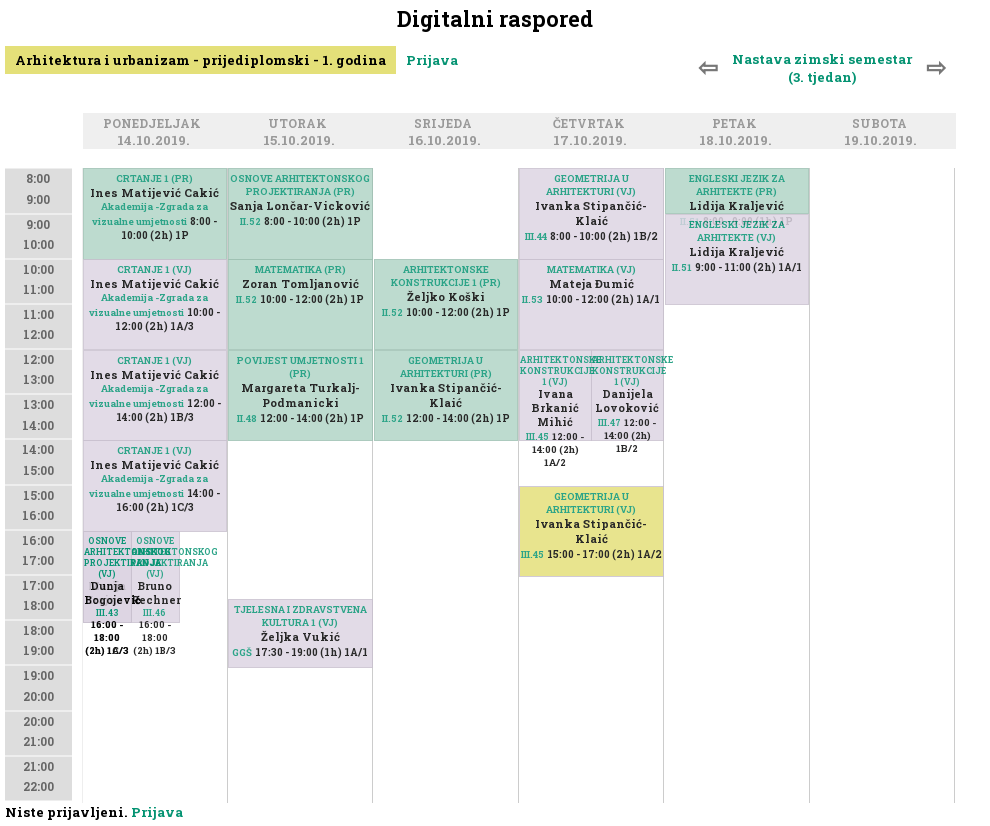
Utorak (300, 124)
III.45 (537, 436)
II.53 (532, 299)
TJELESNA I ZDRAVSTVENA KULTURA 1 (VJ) (300, 616)
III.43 (107, 612)
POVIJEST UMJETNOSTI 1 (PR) (300, 367)
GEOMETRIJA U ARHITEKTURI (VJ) (591, 185)
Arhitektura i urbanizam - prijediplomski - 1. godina (200, 60)
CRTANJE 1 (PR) (154, 178)
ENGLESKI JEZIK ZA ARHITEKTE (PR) (737, 185)
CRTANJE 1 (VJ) (154, 269)
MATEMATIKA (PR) (300, 269)
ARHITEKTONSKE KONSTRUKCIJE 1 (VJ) (627, 370)
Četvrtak (592, 124)
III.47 (609, 422)
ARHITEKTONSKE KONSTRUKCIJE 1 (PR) (446, 276)
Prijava (432, 60)
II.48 (247, 418)
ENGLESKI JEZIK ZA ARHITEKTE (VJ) (737, 231)
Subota (882, 124)
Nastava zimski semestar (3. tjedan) (822, 68)
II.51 (682, 267)
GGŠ (242, 652)
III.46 (154, 612)
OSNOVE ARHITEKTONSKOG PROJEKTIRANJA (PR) (300, 185)
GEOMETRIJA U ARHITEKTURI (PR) (446, 367)
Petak (737, 124)
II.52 (250, 221)
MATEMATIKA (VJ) (591, 269)
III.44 (536, 236)
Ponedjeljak (155, 124)
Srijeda (446, 124)
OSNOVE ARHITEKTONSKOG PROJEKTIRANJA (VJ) (155, 557)
